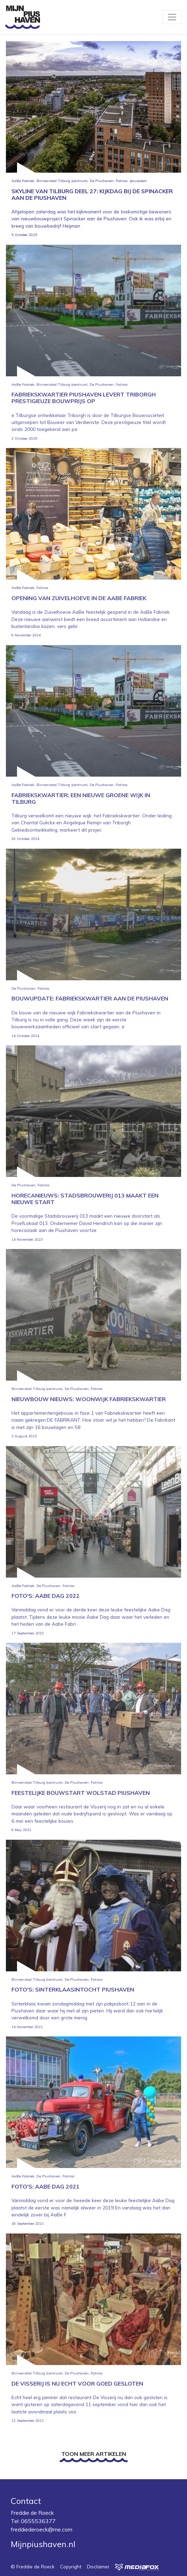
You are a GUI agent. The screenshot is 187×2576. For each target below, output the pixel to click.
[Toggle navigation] (172, 17)
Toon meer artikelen (93, 2453)
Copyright (70, 2566)
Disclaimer (98, 2566)
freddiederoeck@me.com (41, 2529)
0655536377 (38, 2521)
